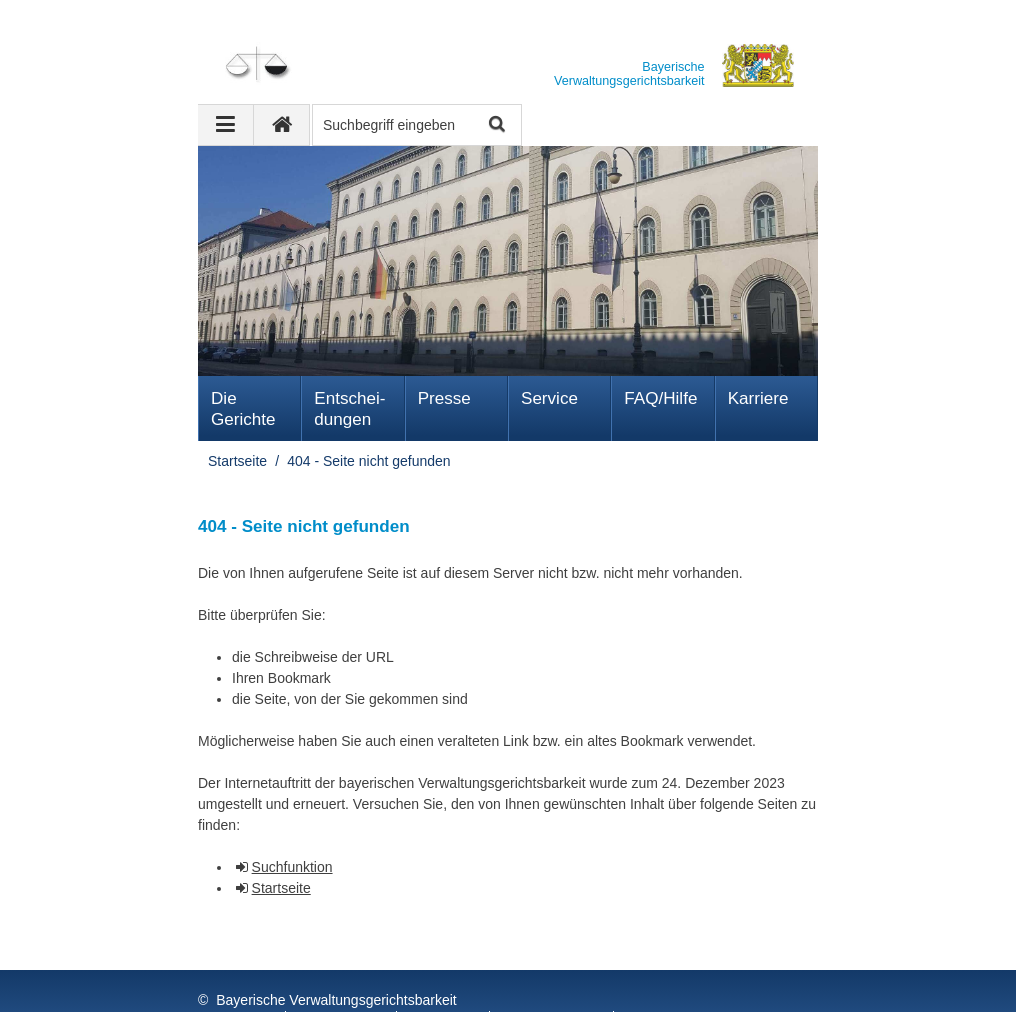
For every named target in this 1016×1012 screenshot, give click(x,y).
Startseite (237, 461)
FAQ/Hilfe (660, 398)
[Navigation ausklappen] (226, 125)
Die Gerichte (243, 409)
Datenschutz (343, 981)
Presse (444, 398)
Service (549, 398)
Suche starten (495, 125)
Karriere (758, 398)
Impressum (236, 981)
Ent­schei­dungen (349, 409)
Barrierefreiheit (554, 981)
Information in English (699, 981)
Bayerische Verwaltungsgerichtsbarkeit (336, 960)
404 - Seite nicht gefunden (368, 461)
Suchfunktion (292, 867)
